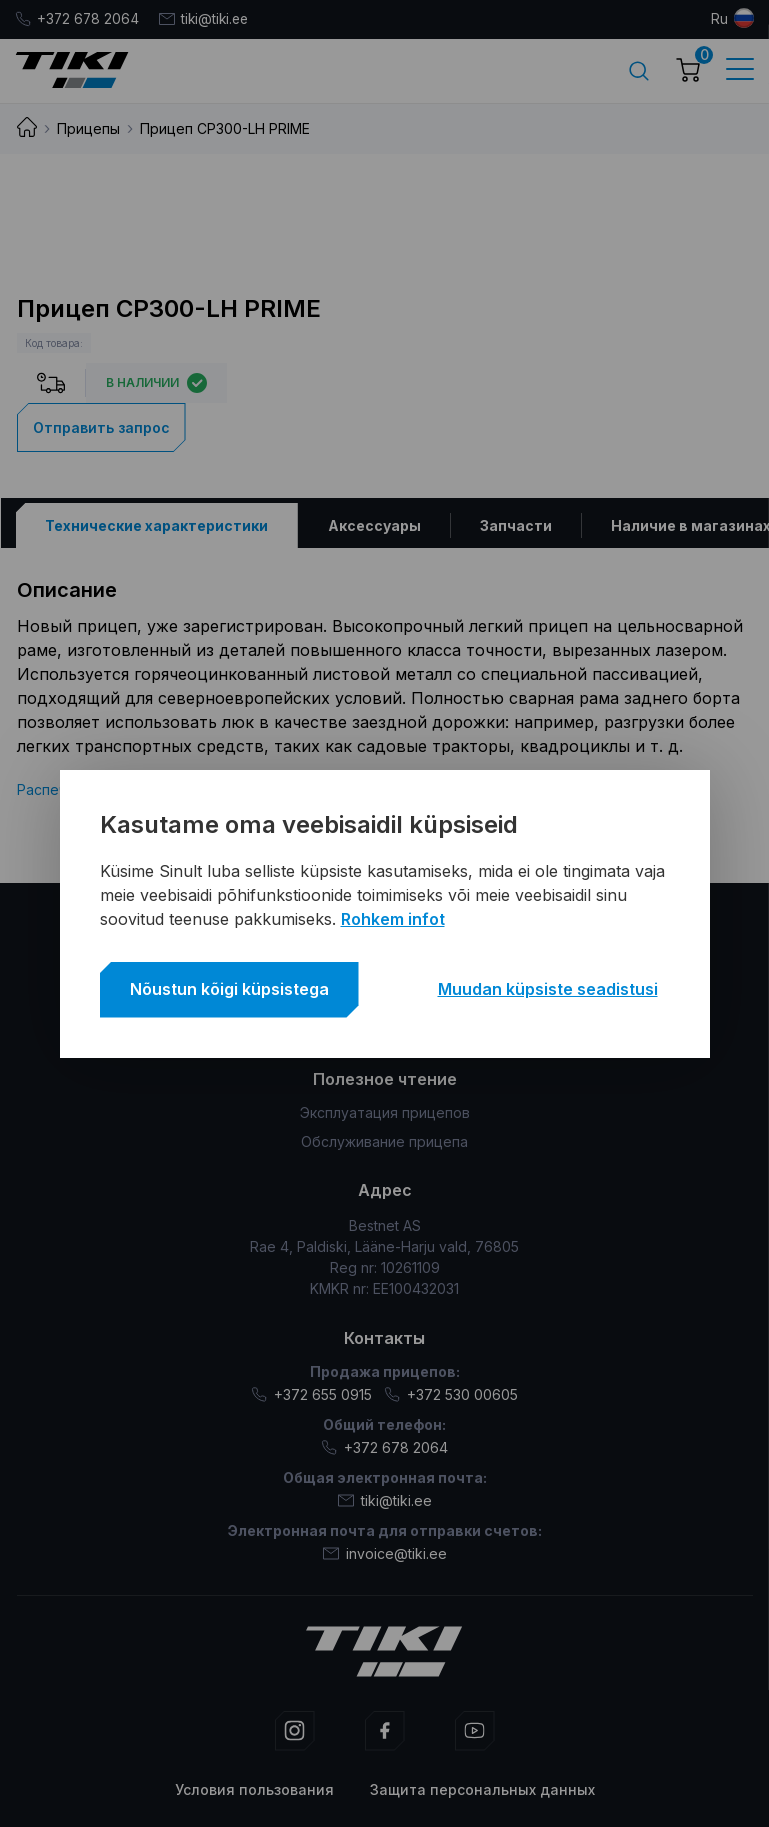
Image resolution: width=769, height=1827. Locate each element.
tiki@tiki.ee (207, 18)
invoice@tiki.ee (385, 1552)
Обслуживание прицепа (384, 1141)
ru (719, 18)
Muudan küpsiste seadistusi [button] (548, 989)
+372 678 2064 (78, 18)
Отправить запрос (101, 426)
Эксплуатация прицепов (385, 1112)
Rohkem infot (393, 919)
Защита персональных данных (482, 1788)
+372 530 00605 (451, 1393)
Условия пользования (254, 1788)
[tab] (156, 524)
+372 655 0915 (311, 1393)
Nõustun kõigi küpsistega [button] (229, 989)
